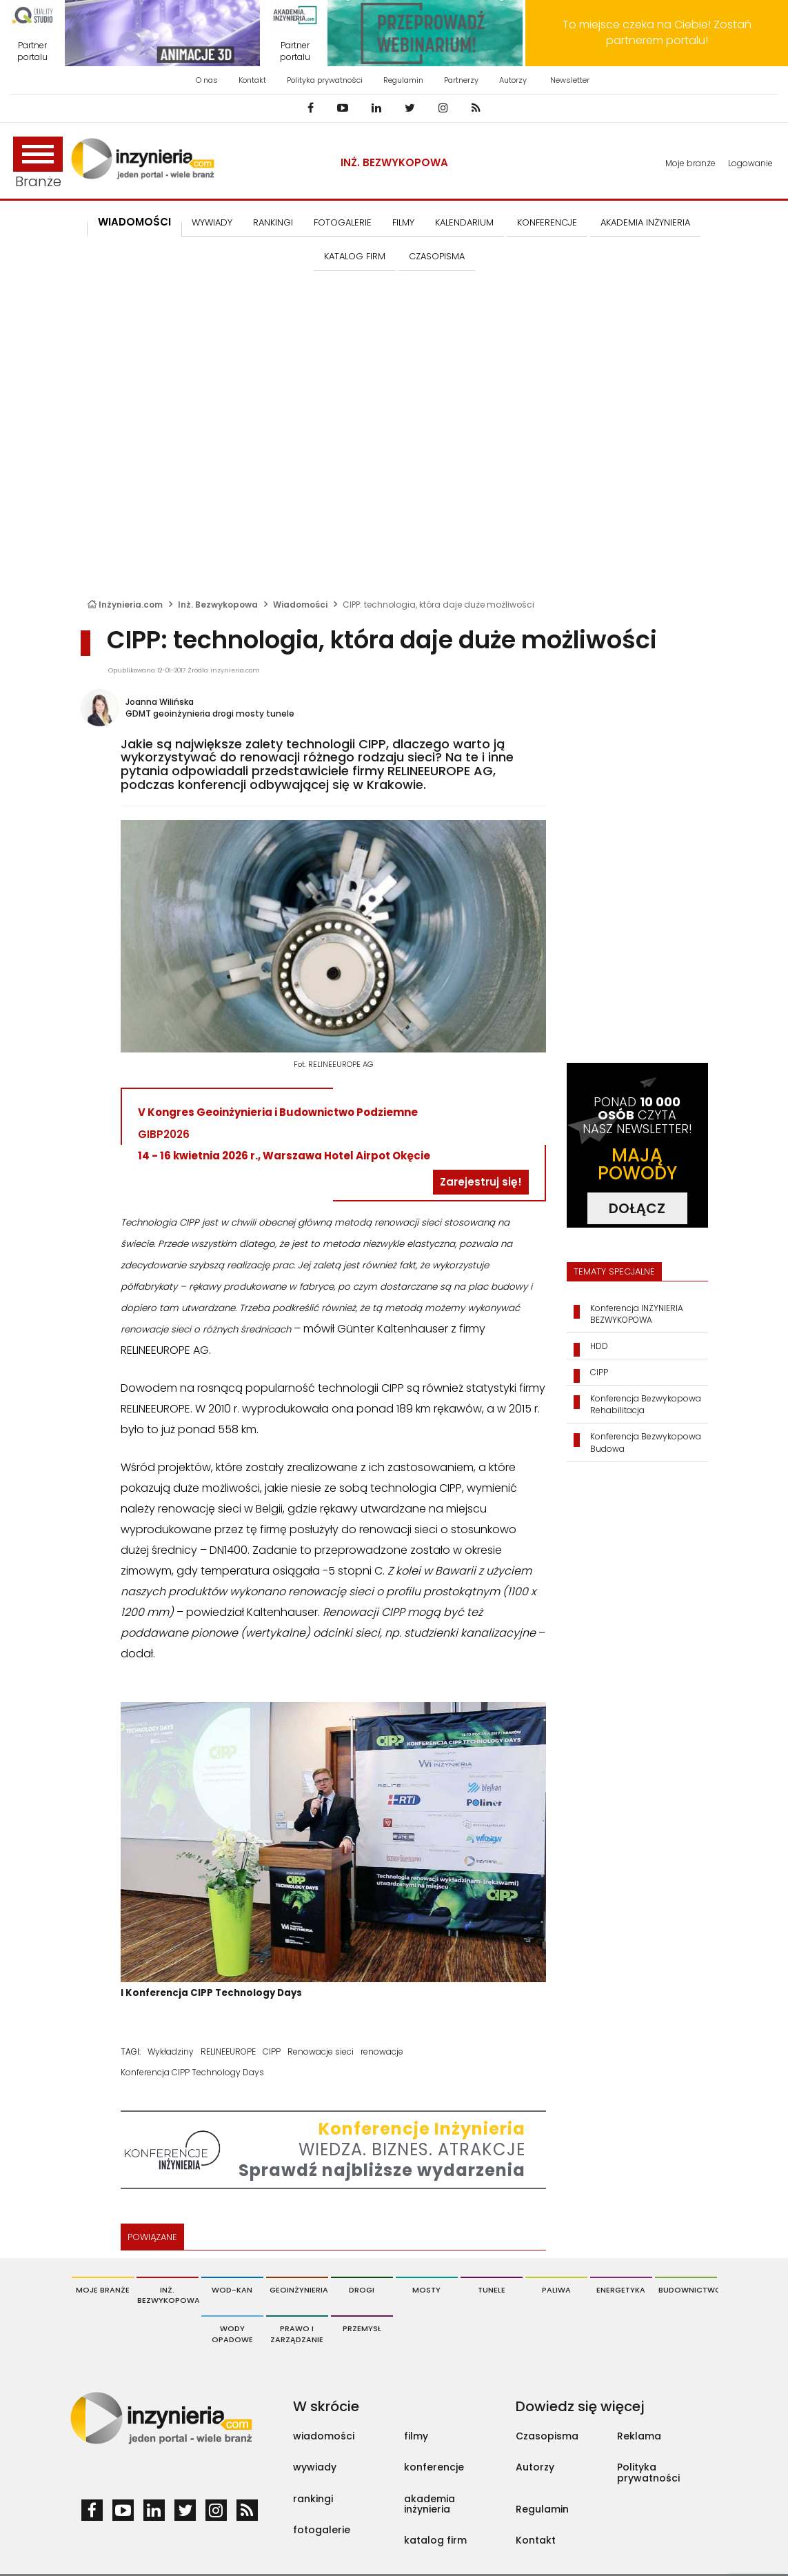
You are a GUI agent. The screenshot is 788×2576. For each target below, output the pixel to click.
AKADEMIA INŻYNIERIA (645, 222)
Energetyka (620, 2289)
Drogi (361, 2289)
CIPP (272, 2051)
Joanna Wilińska (159, 702)
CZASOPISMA (437, 256)
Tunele (491, 2289)
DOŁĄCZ (637, 1208)
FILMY (403, 222)
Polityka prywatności (325, 80)
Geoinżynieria (299, 2289)
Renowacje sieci (320, 2051)
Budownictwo (687, 2289)
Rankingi (273, 222)
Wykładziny (171, 2051)
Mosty (426, 2289)
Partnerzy (461, 80)
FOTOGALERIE (343, 222)
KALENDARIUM (464, 222)
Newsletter (569, 80)
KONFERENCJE (547, 222)
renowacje (382, 2051)
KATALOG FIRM (354, 256)
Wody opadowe (232, 2334)
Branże (38, 164)
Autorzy (513, 80)
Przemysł (362, 2328)
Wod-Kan (232, 2289)
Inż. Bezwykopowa (394, 162)
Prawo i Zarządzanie (296, 2334)
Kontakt (252, 80)
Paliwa (556, 2289)
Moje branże (690, 163)
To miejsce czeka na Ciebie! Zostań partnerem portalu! (657, 32)
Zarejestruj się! (481, 1182)
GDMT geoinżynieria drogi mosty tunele (209, 713)
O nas (207, 80)
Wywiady (212, 222)
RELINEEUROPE (228, 2051)
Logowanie (750, 163)
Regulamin (403, 80)
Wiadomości (134, 221)
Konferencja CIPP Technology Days (192, 2072)
